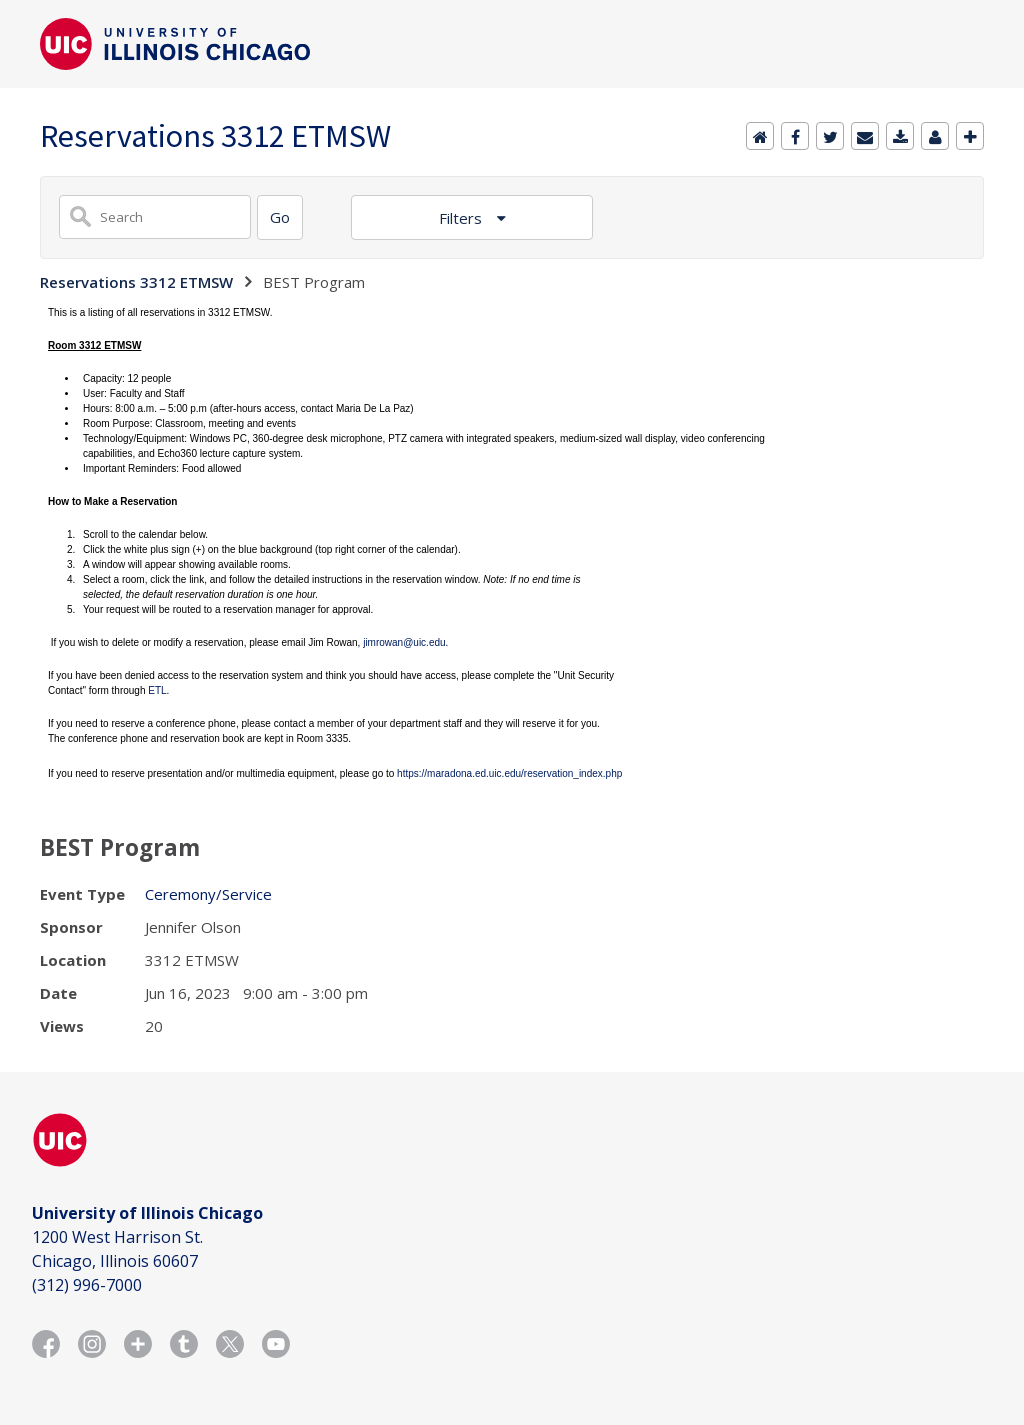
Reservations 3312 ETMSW (136, 282)
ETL (157, 690)
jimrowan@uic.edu (404, 642)
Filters (462, 218)
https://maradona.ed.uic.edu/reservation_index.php (509, 773)
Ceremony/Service (208, 894)
